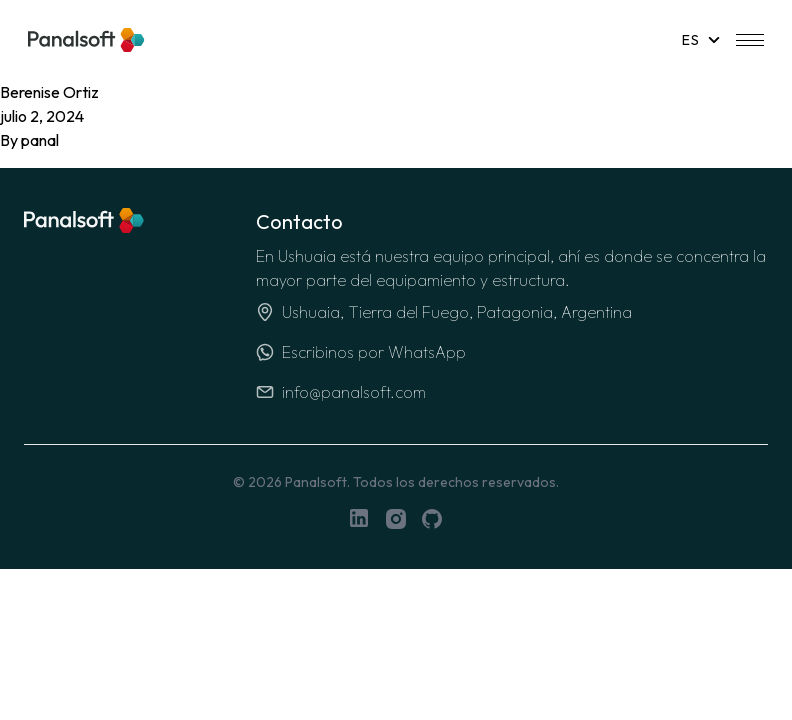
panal (40, 140)
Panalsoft (316, 482)
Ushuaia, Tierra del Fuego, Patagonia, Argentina (444, 312)
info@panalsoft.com (341, 392)
